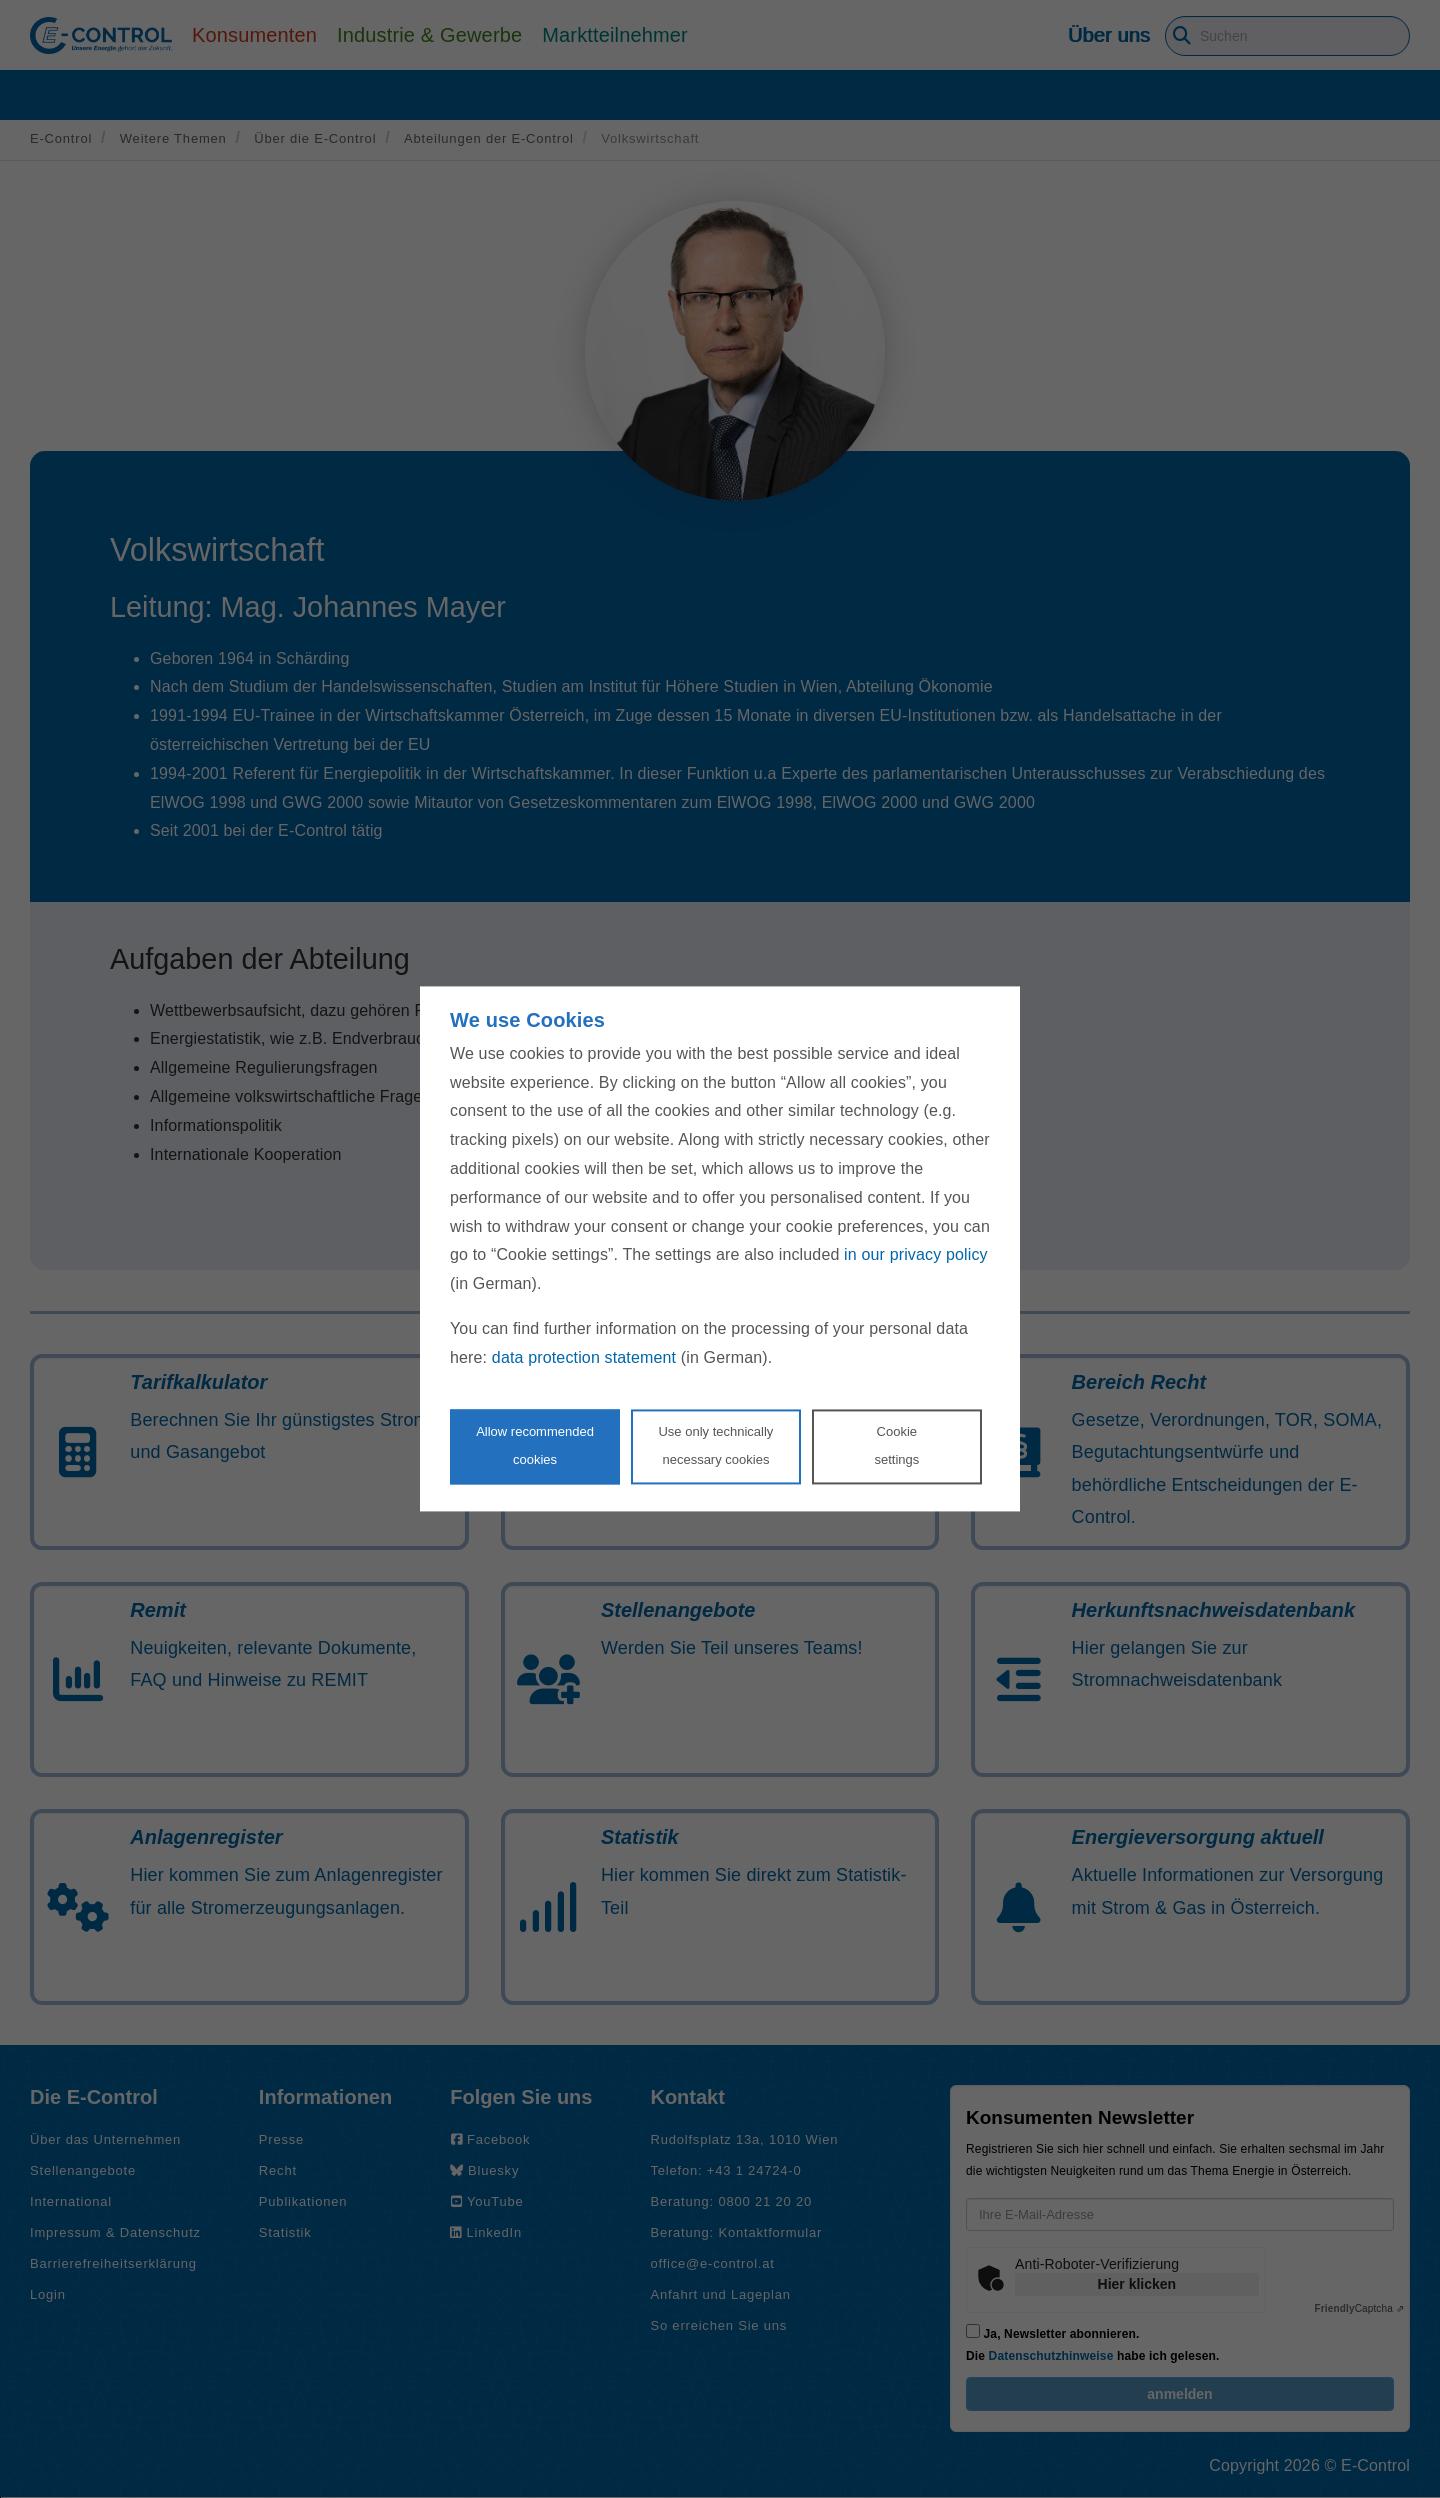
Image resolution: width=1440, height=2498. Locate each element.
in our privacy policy (916, 1255)
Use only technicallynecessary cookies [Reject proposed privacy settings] (715, 1446)
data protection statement (584, 1357)
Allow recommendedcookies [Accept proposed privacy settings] (535, 1446)
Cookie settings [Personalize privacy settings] (896, 1446)
